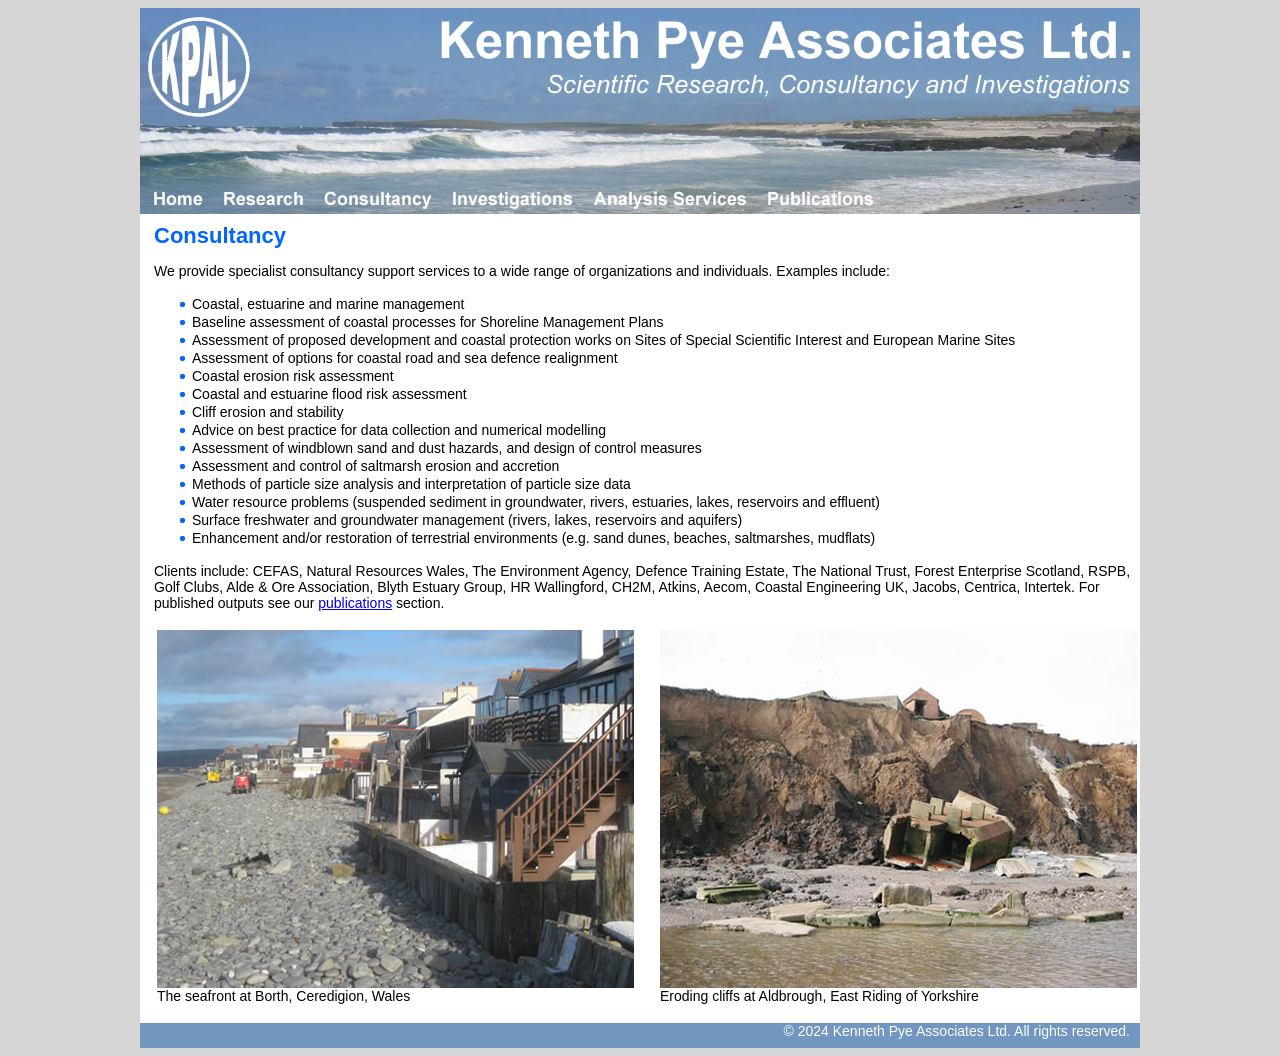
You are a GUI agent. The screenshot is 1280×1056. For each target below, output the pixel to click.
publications (355, 603)
